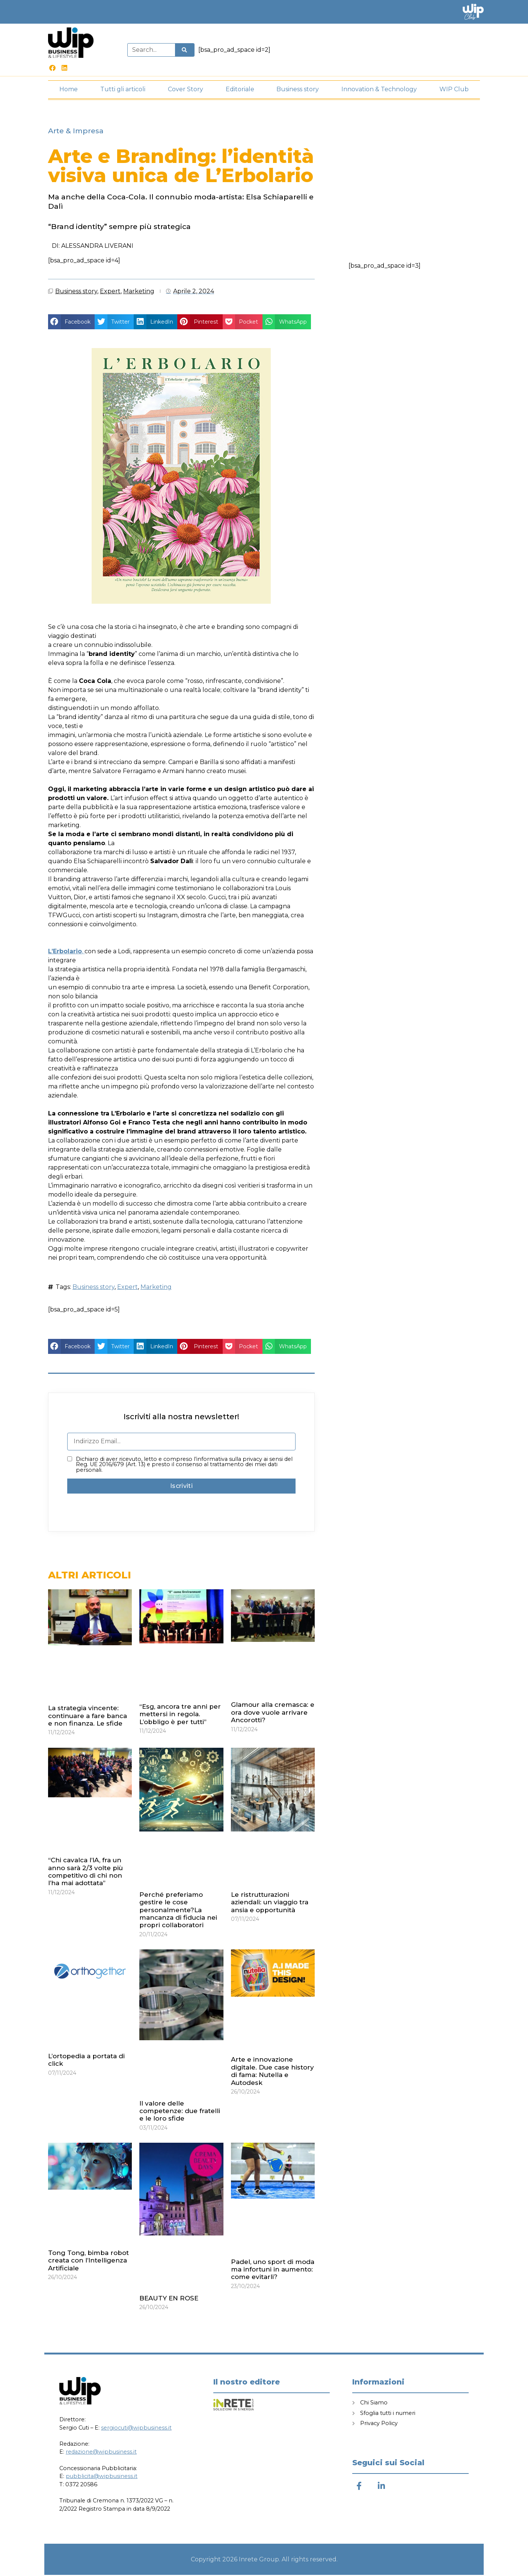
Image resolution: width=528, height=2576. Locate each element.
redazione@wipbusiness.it (101, 2453)
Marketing (138, 292)
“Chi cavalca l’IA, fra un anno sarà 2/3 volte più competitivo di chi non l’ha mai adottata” (85, 1873)
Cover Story (185, 90)
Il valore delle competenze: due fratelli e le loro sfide (179, 2112)
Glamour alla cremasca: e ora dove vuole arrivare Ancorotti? (272, 1713)
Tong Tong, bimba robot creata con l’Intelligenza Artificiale (88, 2261)
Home (68, 90)
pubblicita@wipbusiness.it (101, 2477)
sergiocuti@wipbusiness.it (136, 2428)
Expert (110, 292)
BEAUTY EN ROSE (168, 2299)
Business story (297, 90)
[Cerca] (184, 51)
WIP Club (454, 90)
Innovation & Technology (379, 90)
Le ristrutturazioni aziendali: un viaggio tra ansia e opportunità (269, 1903)
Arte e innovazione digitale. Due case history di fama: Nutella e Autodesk (272, 2072)
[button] (71, 323)
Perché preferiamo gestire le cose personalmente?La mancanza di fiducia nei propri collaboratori (178, 1911)
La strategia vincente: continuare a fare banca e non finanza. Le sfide (87, 1717)
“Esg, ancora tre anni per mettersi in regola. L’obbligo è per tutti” (180, 1715)
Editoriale (240, 90)
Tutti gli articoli (122, 90)
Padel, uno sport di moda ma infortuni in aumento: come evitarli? (272, 2270)
